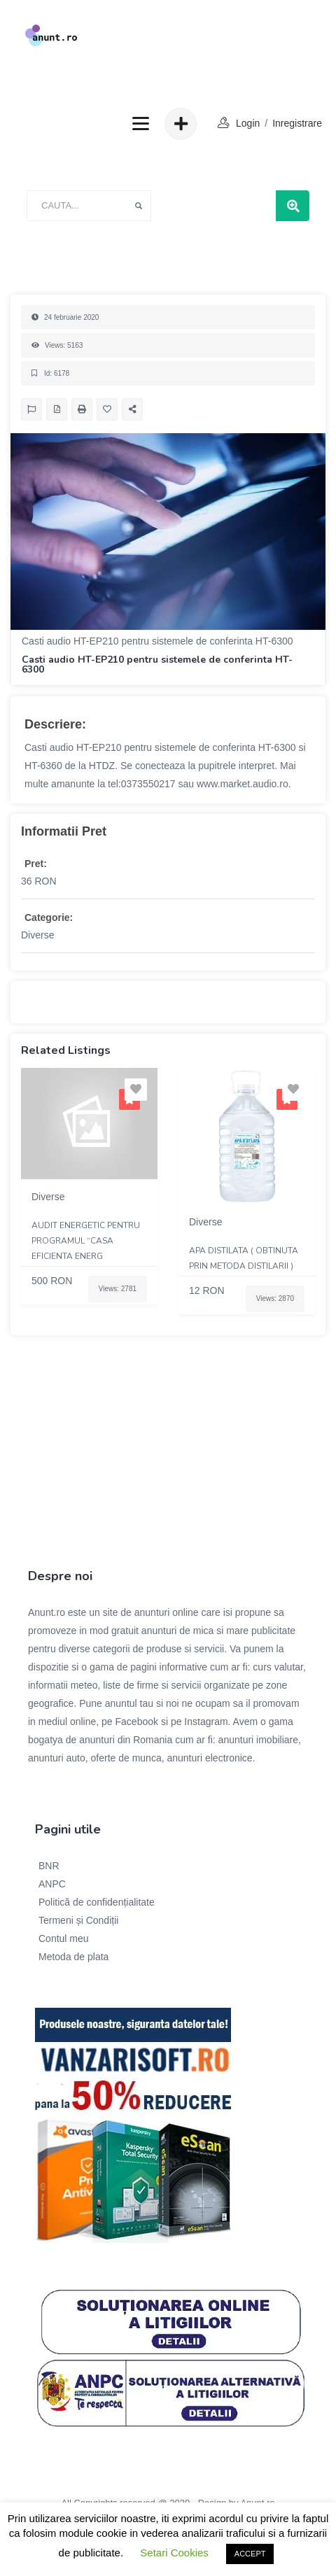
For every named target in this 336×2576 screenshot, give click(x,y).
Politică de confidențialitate (96, 1902)
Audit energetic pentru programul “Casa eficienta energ (85, 1241)
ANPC (52, 1883)
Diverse (37, 935)
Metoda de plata (73, 1956)
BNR (48, 1865)
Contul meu (63, 1938)
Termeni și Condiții (78, 1920)
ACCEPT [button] (250, 2553)
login (248, 123)
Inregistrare (297, 123)
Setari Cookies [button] (174, 2553)
